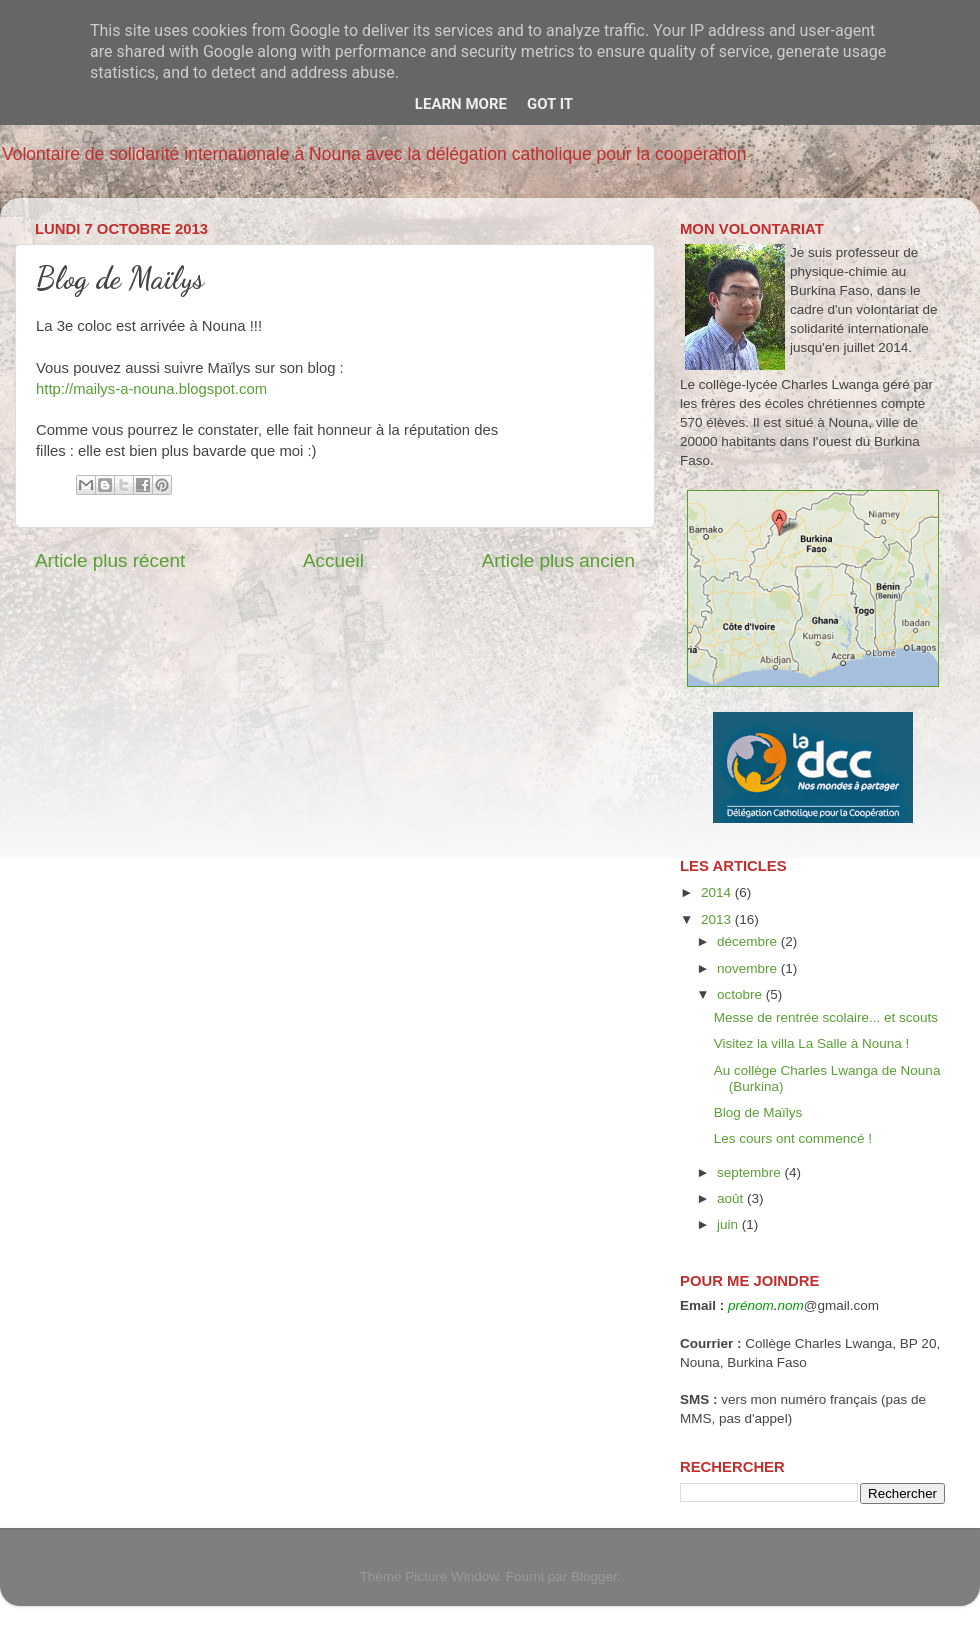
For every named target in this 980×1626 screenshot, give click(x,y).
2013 (718, 919)
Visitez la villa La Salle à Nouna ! (812, 1043)
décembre (749, 941)
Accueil (333, 560)
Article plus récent (110, 560)
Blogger (594, 1576)
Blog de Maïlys (758, 1112)
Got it (550, 104)
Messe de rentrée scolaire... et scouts (826, 1017)
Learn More (461, 104)
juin (729, 1224)
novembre (749, 968)
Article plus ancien (558, 560)
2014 (718, 892)
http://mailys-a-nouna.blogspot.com (151, 389)
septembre (751, 1172)
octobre (741, 994)
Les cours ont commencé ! (793, 1138)
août (732, 1198)
